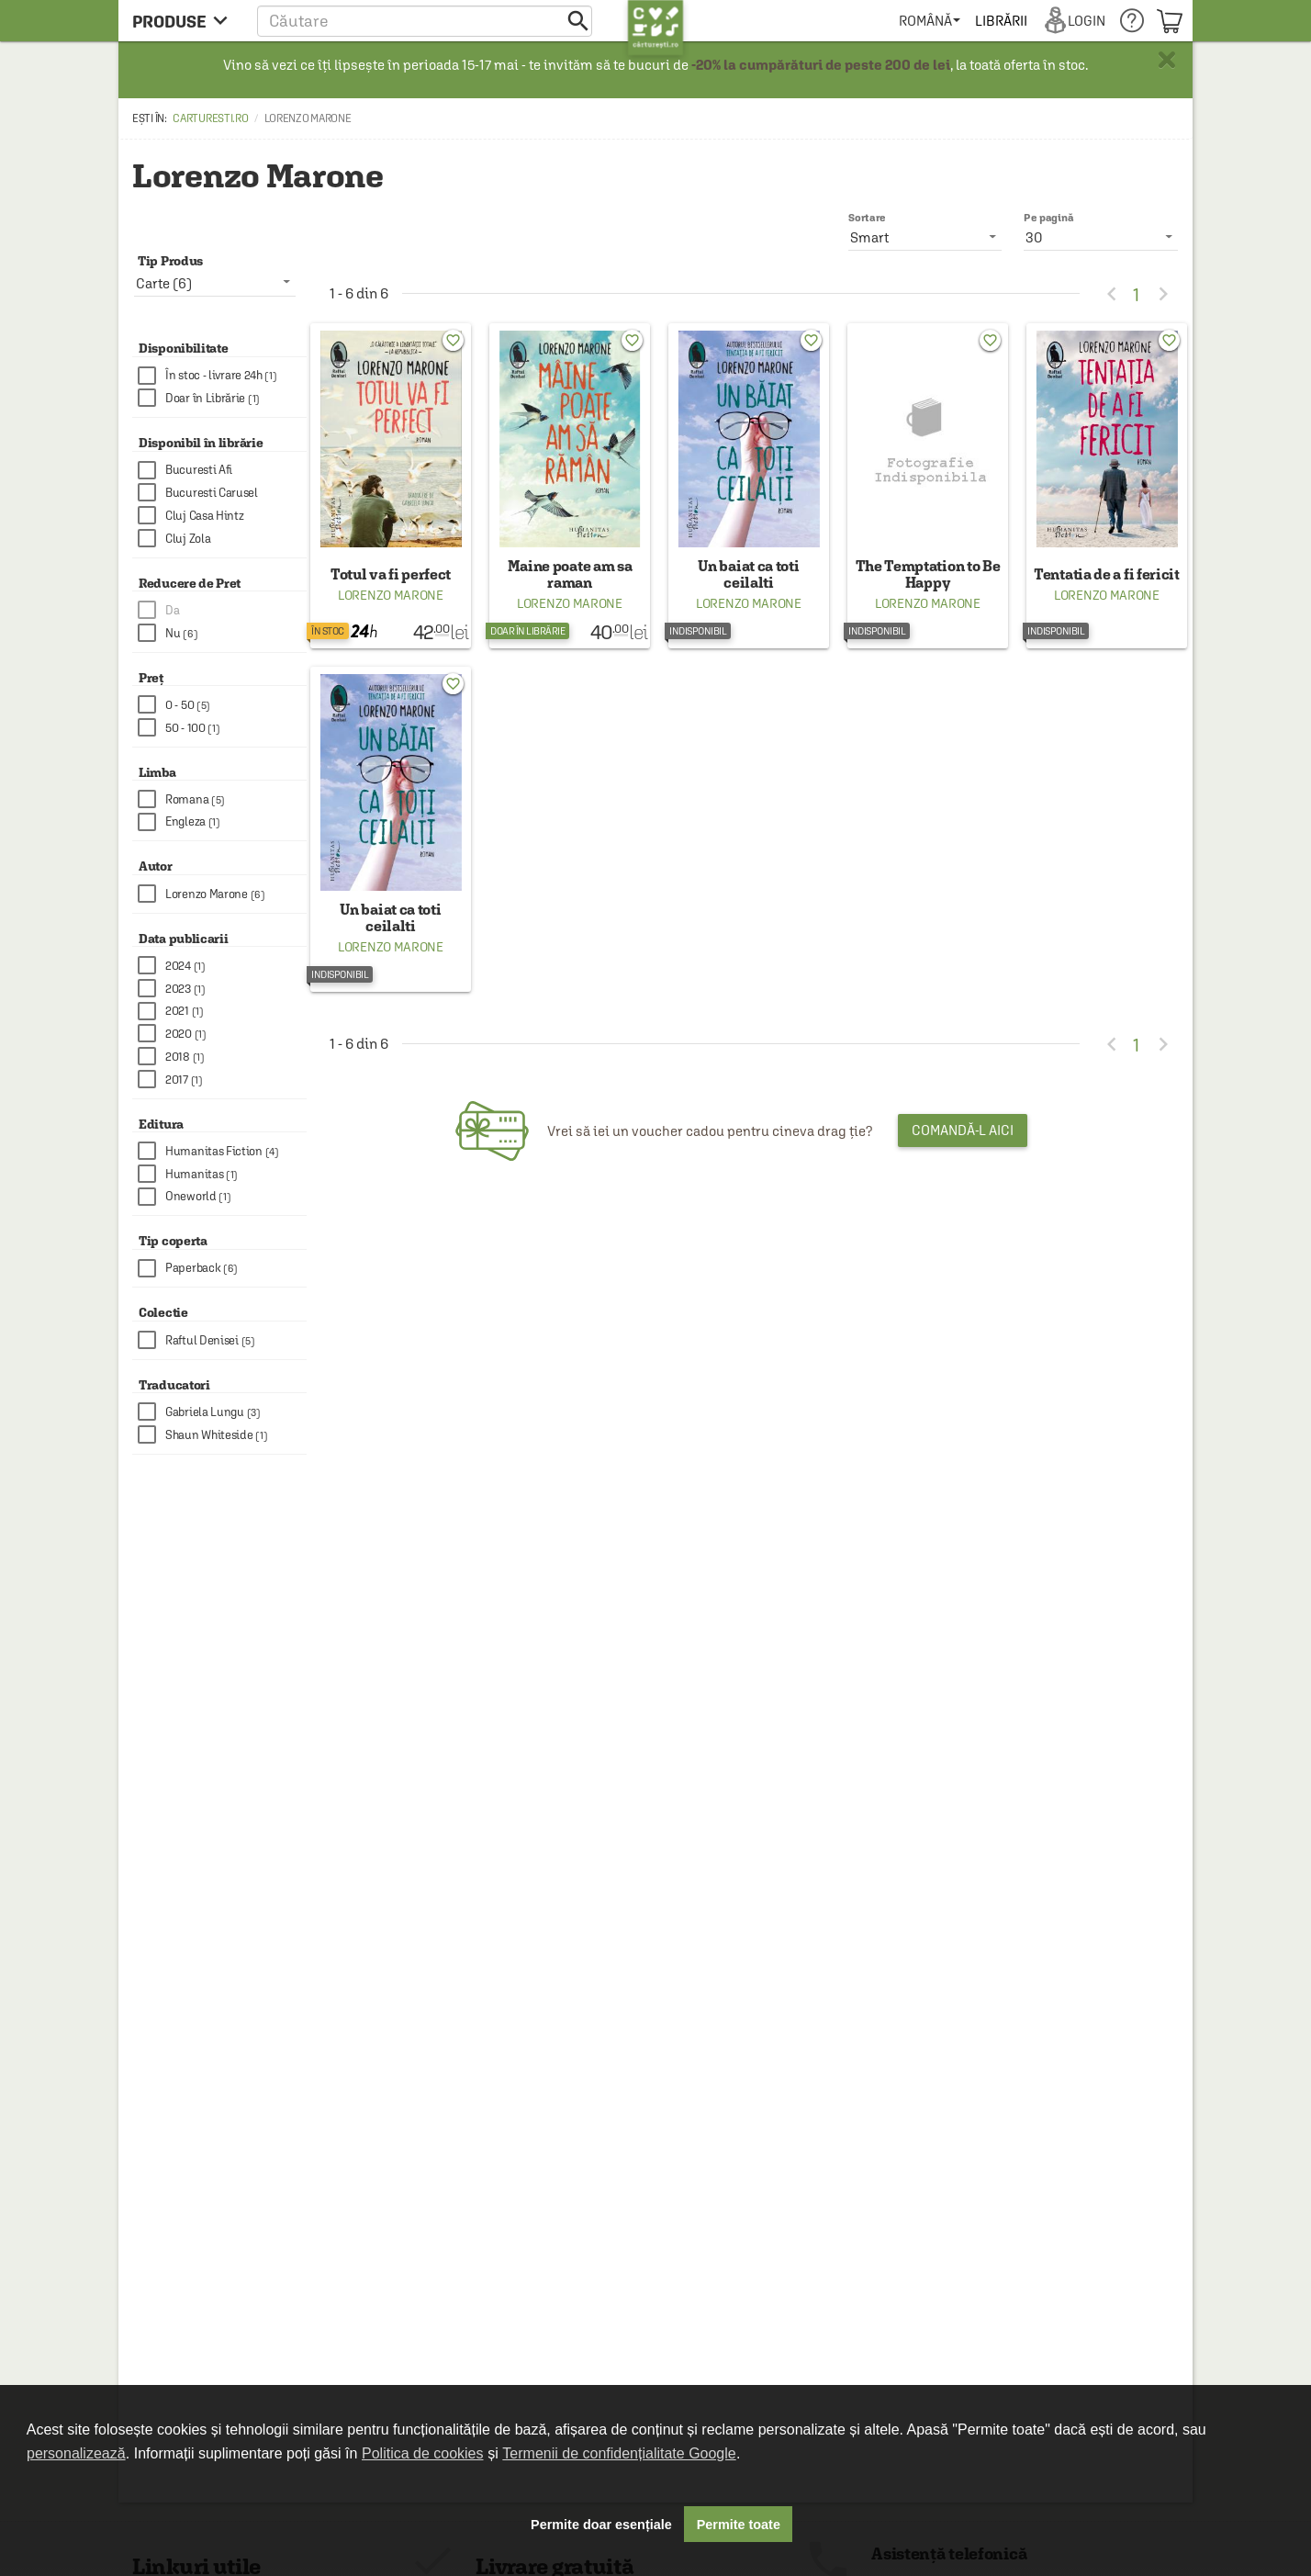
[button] (424, 20)
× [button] (1167, 59)
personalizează (76, 2453)
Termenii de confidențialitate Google (618, 2453)
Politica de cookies (423, 2453)
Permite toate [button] (738, 2524)
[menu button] (185, 20)
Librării (1000, 20)
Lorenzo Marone (390, 595)
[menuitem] (929, 20)
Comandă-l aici (963, 1130)
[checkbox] (222, 376)
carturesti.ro (210, 118)
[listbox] (1101, 237)
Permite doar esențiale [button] (601, 2524)
